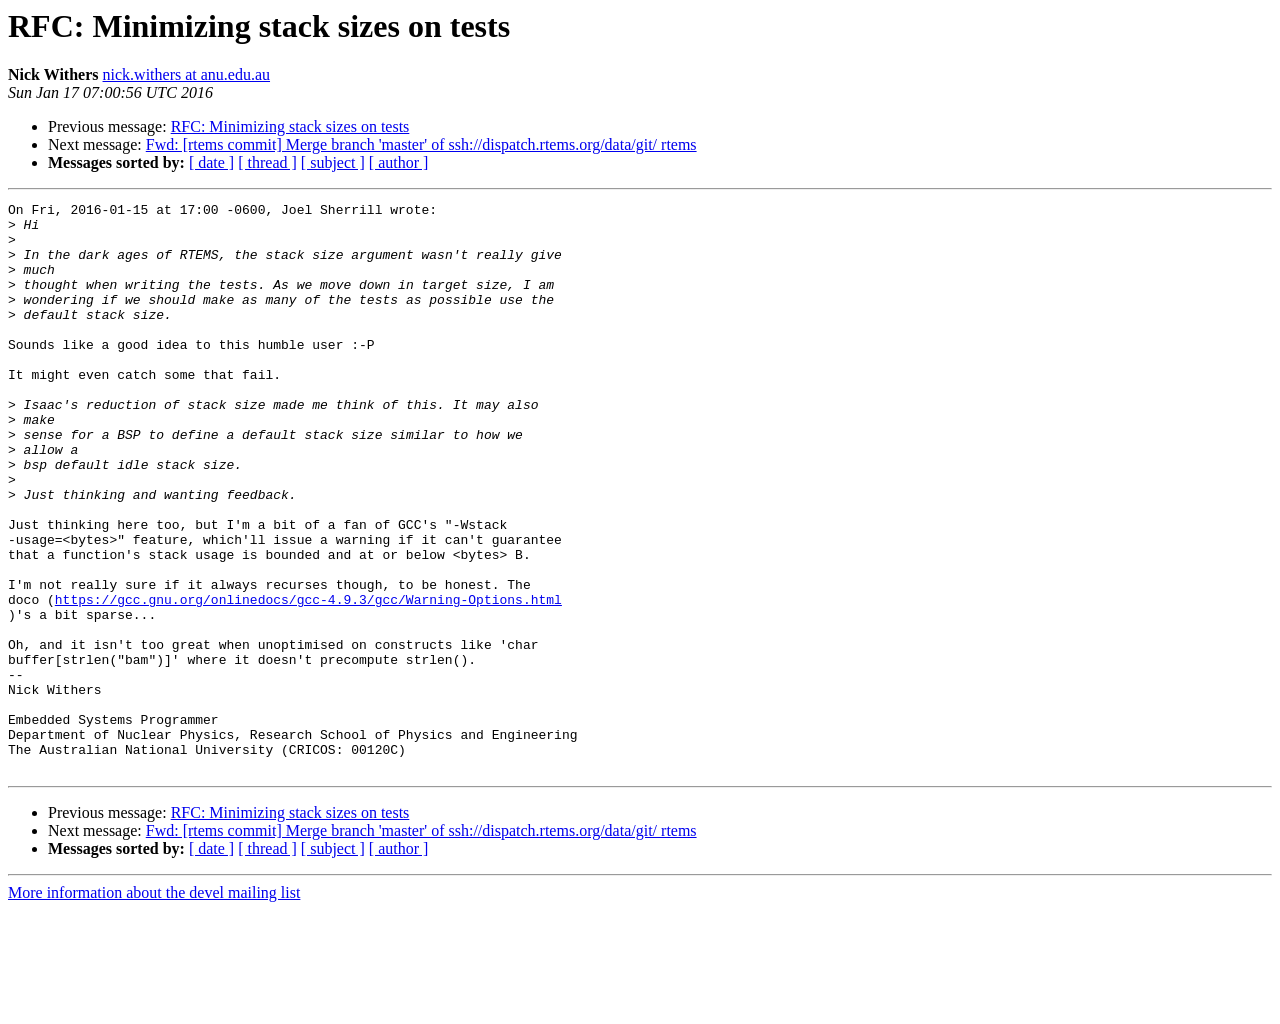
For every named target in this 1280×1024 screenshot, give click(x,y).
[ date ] (211, 162)
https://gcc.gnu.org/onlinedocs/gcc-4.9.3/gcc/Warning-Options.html (308, 680)
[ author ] (399, 162)
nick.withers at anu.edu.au (187, 74)
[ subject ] (333, 162)
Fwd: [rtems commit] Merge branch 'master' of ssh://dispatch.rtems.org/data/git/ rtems (421, 144)
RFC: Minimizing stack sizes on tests (290, 126)
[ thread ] (267, 162)
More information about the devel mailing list (154, 1006)
